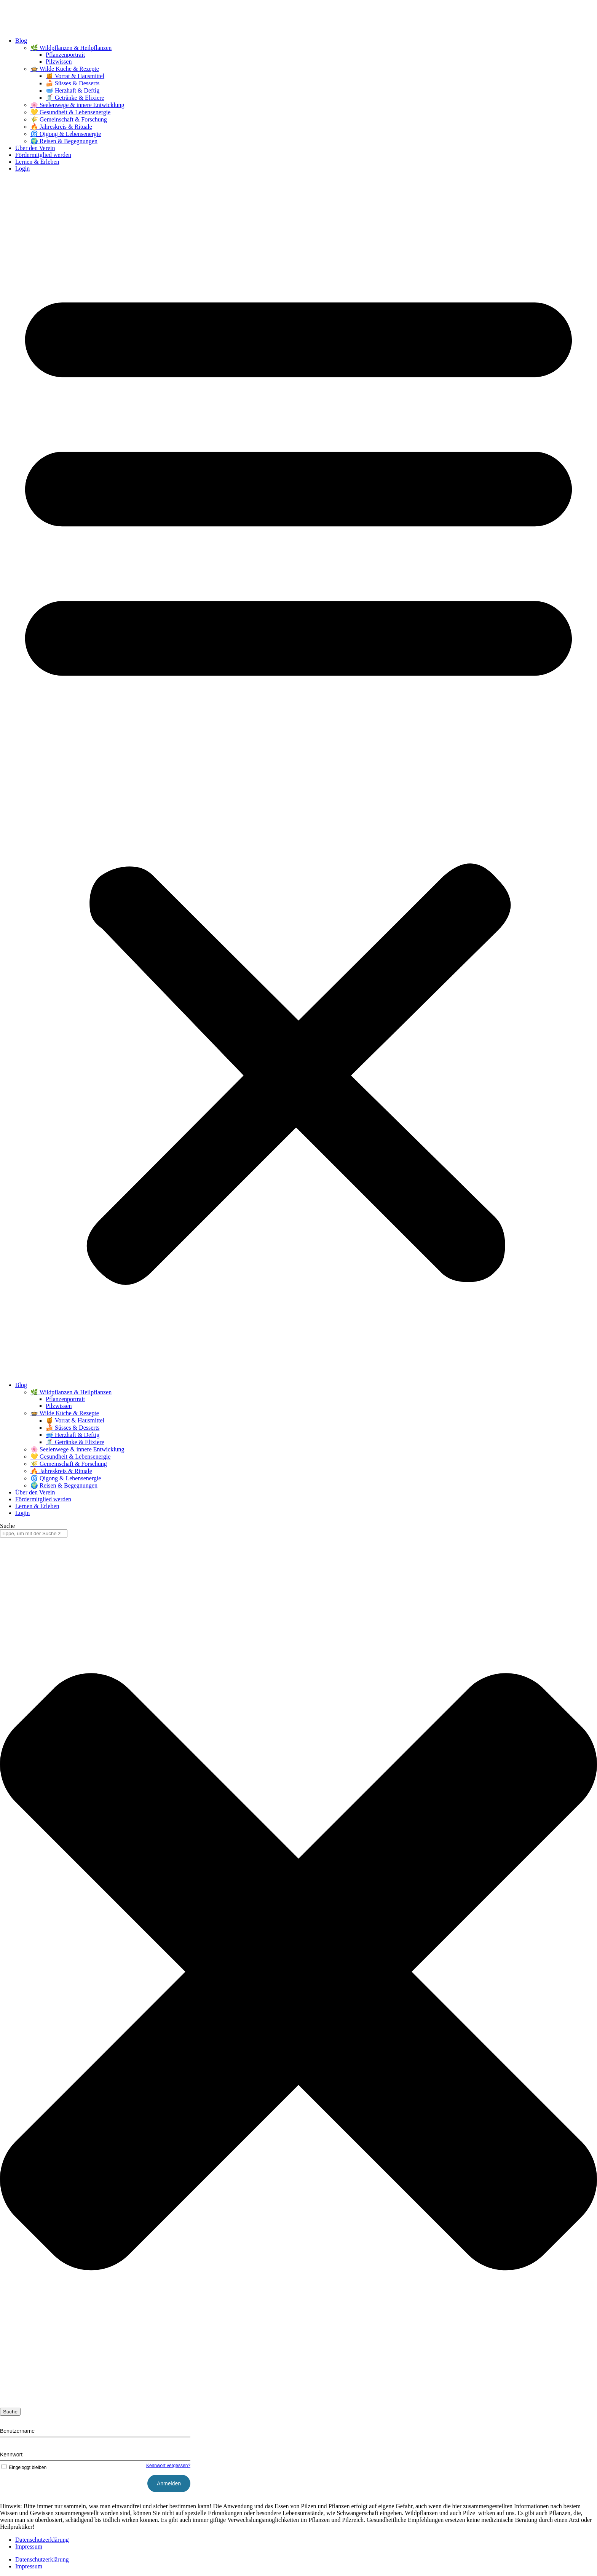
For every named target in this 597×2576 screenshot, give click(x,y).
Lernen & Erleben (37, 161)
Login (22, 168)
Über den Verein (35, 148)
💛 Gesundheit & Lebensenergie (70, 112)
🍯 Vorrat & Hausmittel (75, 76)
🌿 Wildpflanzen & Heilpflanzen (71, 48)
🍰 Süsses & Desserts (72, 83)
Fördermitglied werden (43, 155)
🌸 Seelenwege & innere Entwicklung (77, 105)
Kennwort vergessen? (168, 2465)
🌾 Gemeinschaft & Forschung (68, 119)
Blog (21, 40)
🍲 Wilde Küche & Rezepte (64, 69)
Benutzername (17, 2431)
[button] (298, 777)
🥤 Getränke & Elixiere (75, 97)
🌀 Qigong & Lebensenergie (65, 134)
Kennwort (11, 2454)
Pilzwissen (59, 61)
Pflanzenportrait (65, 54)
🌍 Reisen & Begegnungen (63, 141)
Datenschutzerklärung (42, 2539)
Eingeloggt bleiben (23, 2467)
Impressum (28, 2546)
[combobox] (33, 1533)
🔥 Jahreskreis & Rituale (61, 126)
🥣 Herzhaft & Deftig (72, 90)
